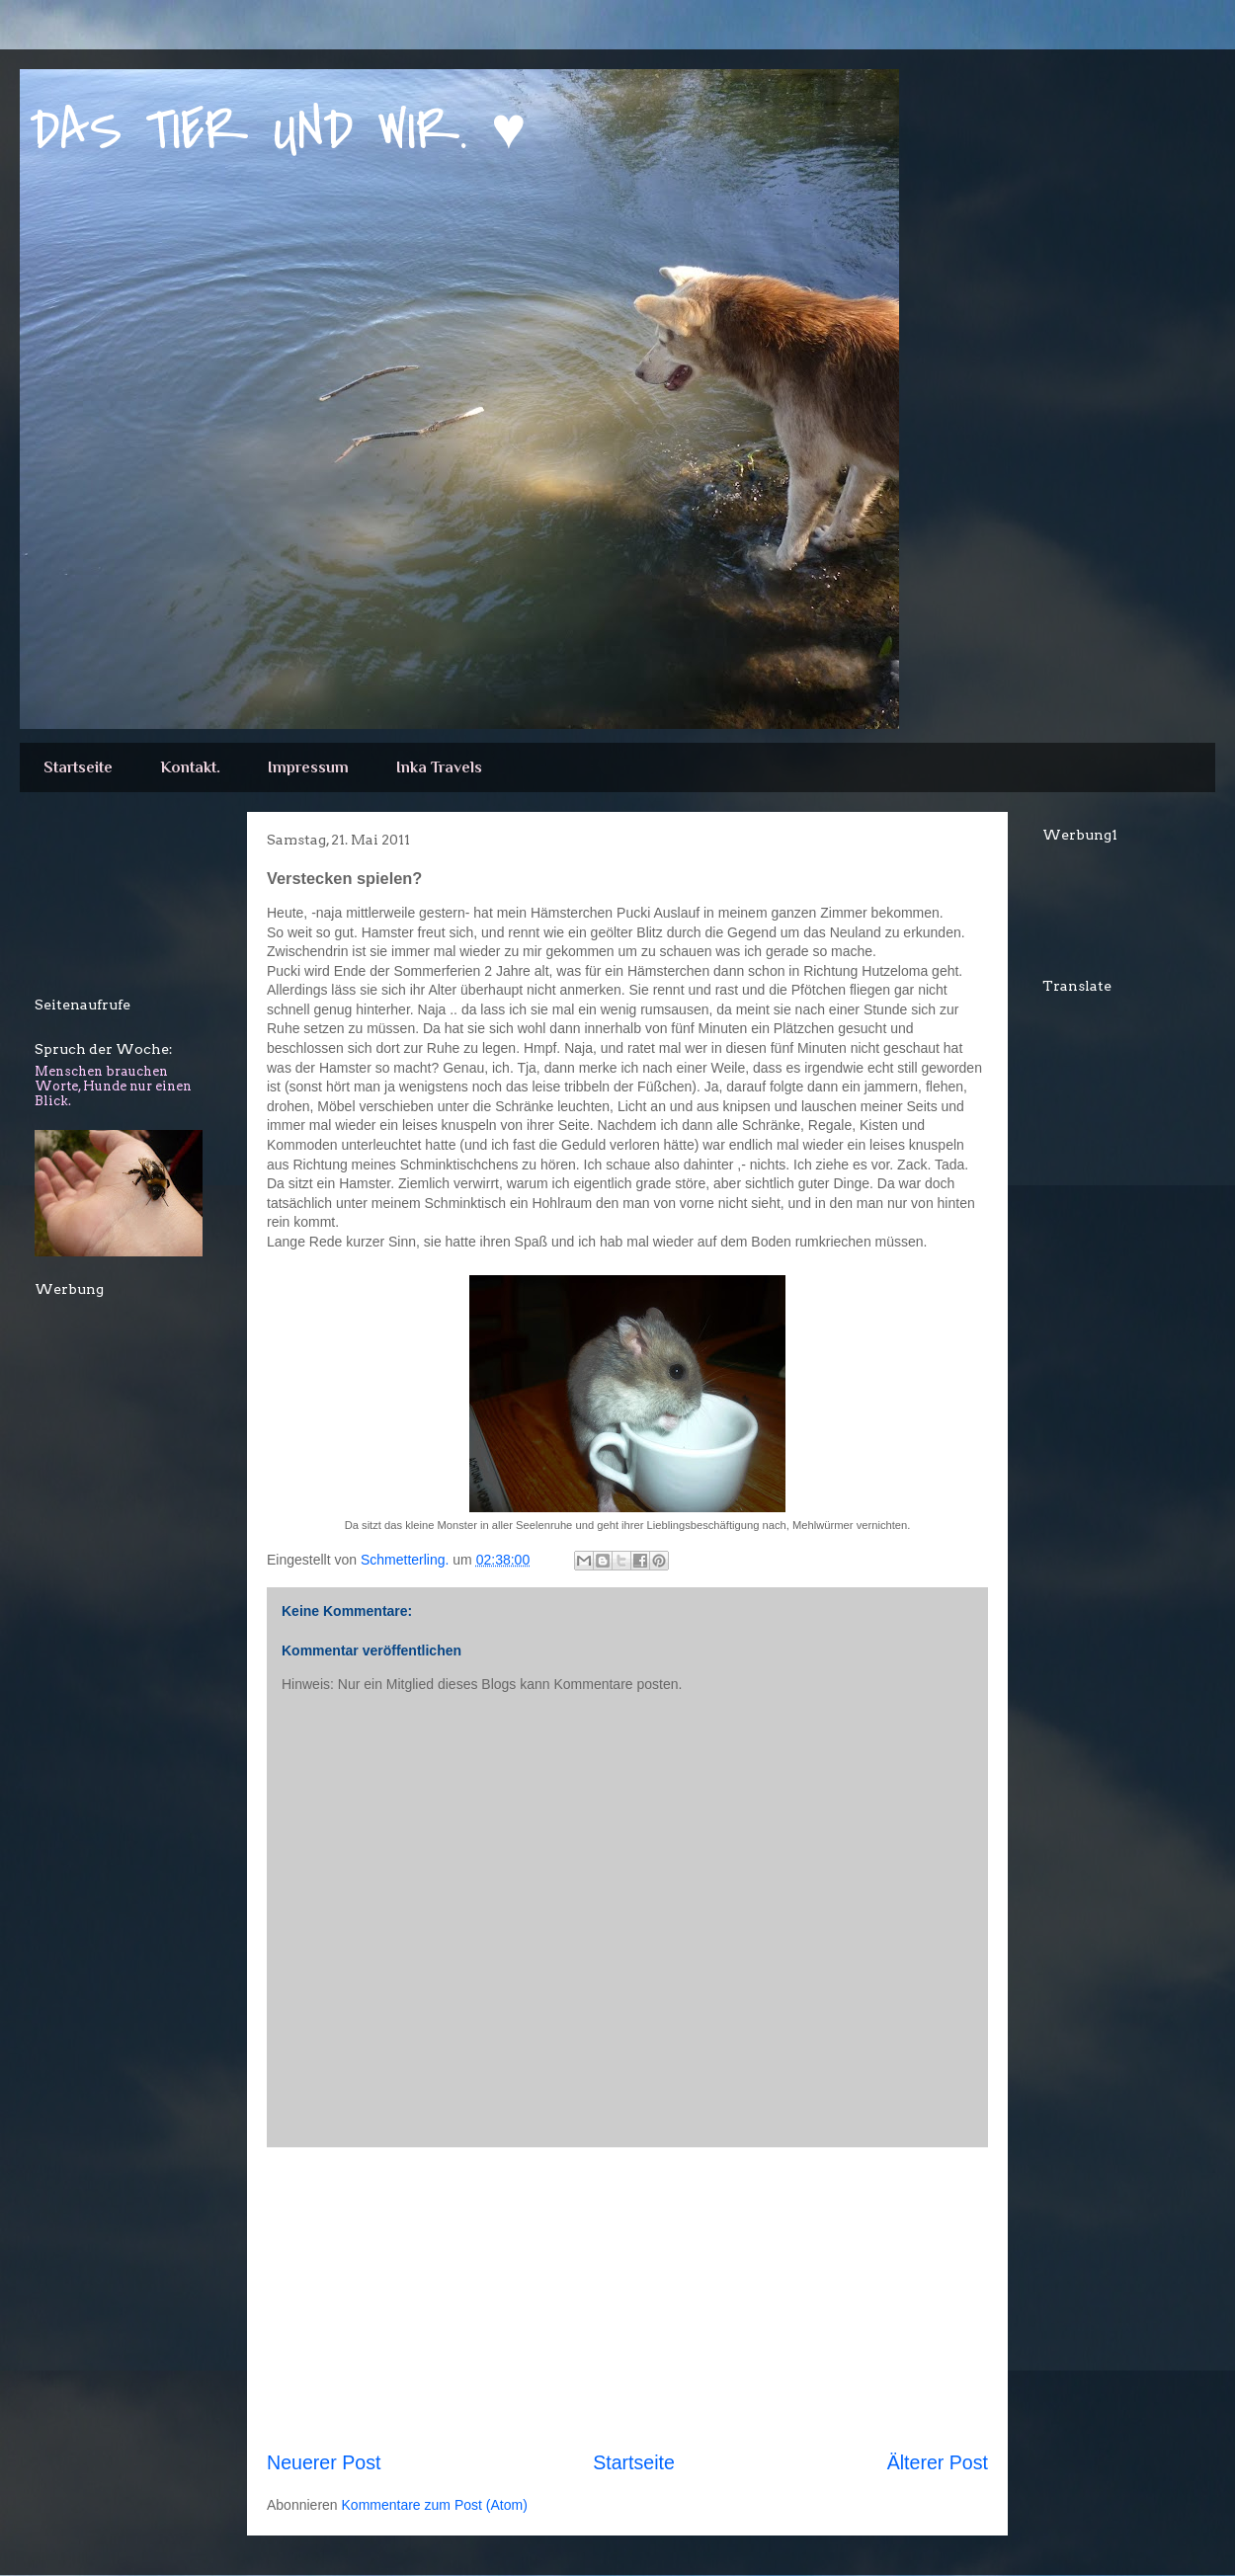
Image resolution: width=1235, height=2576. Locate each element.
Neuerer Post (323, 2462)
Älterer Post (937, 2462)
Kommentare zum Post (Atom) (435, 2505)
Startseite (78, 767)
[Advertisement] (123, 901)
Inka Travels (439, 767)
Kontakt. (190, 767)
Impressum (308, 767)
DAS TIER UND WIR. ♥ (278, 131)
